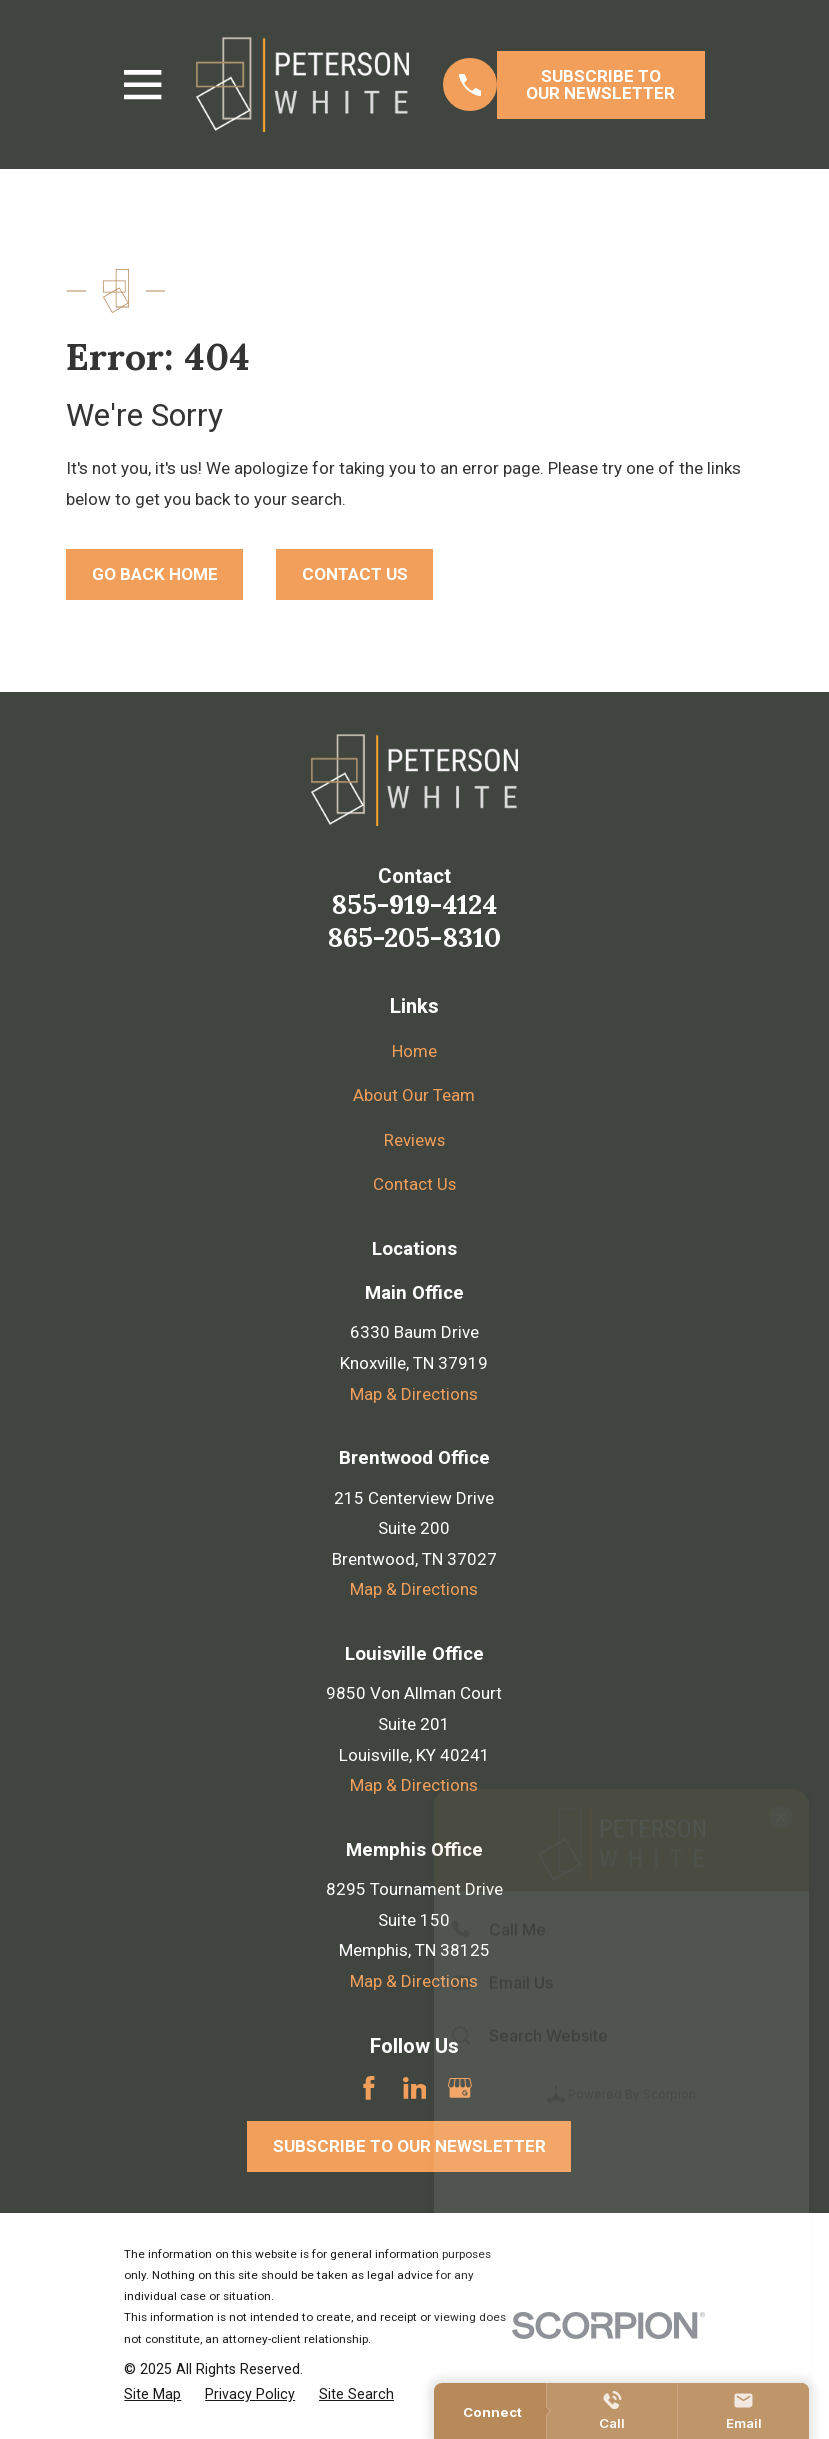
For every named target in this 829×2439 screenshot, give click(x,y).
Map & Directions (414, 1394)
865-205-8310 (414, 937)
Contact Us (414, 1184)
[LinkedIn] (415, 2088)
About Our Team (414, 1095)
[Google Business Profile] (460, 2088)
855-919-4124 (414, 904)
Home (414, 1051)
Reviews (414, 1140)
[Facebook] (369, 2088)
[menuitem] (152, 2395)
